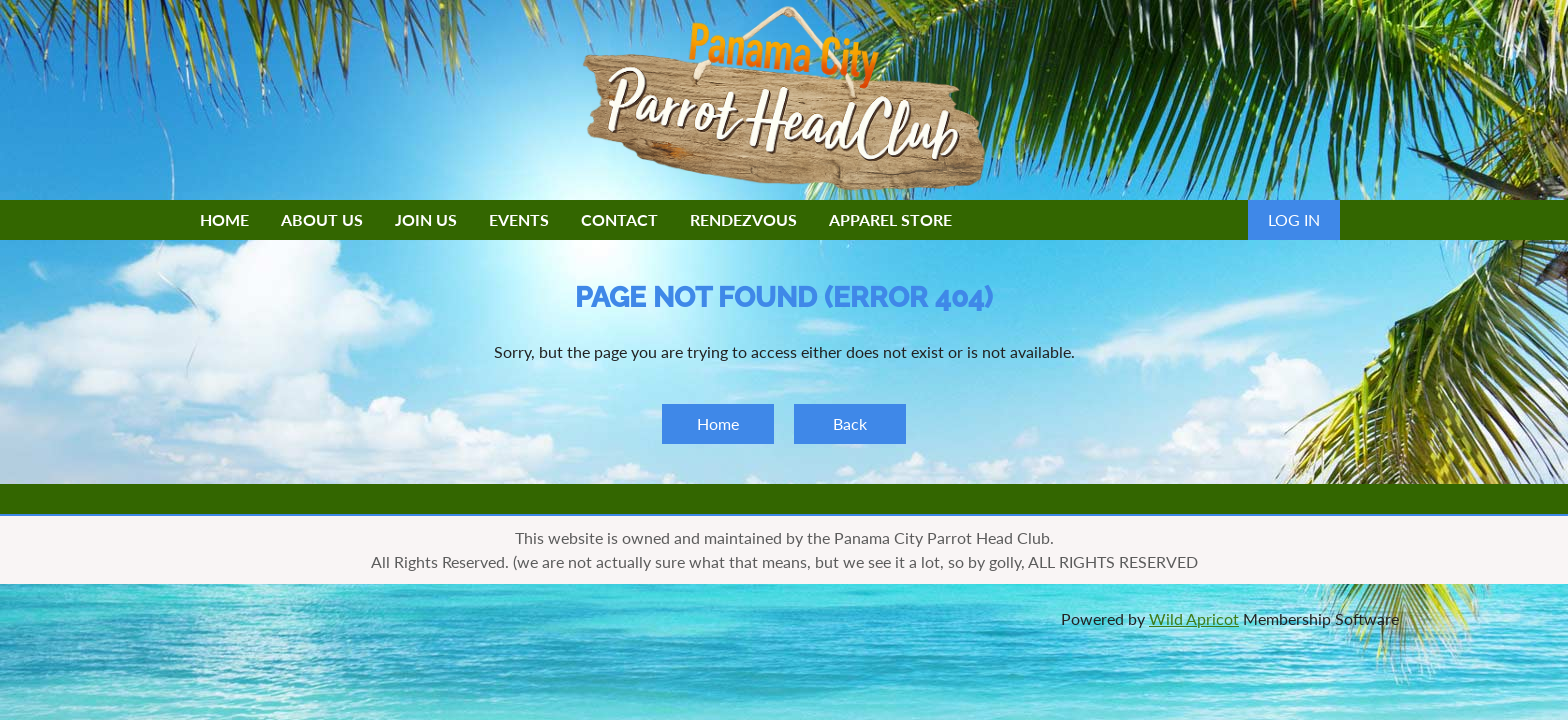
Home (718, 423)
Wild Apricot (1194, 618)
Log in (1294, 219)
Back (850, 423)
